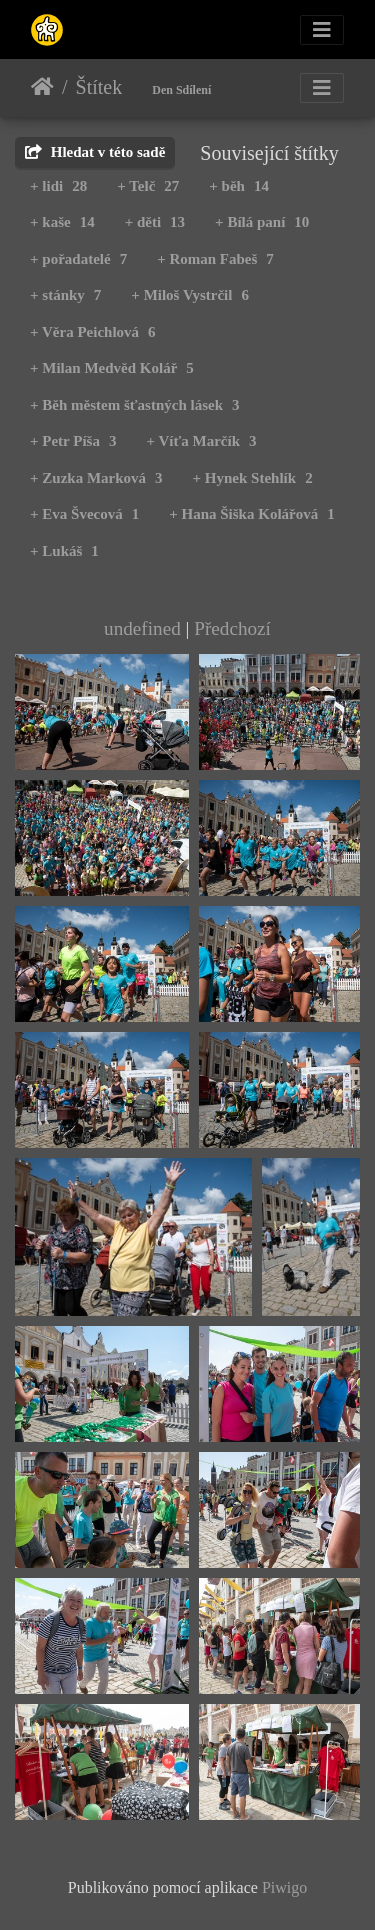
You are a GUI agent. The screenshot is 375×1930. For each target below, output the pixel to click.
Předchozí (232, 628)
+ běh (239, 186)
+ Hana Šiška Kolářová (252, 514)
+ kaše (62, 222)
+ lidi (58, 186)
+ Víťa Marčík (201, 441)
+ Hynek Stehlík (253, 478)
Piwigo (284, 1887)
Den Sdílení (181, 90)
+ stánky (65, 295)
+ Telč (148, 186)
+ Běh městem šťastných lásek (135, 405)
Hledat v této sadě (95, 152)
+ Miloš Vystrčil (190, 295)
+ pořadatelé (78, 259)
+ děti (155, 222)
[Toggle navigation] (322, 30)
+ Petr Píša (73, 441)
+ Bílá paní (262, 222)
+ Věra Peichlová (93, 332)
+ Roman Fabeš (215, 259)
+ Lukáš (64, 551)
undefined (142, 628)
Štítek (99, 87)
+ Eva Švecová (84, 514)
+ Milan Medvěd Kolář (112, 368)
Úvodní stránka (42, 87)
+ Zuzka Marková (96, 478)
